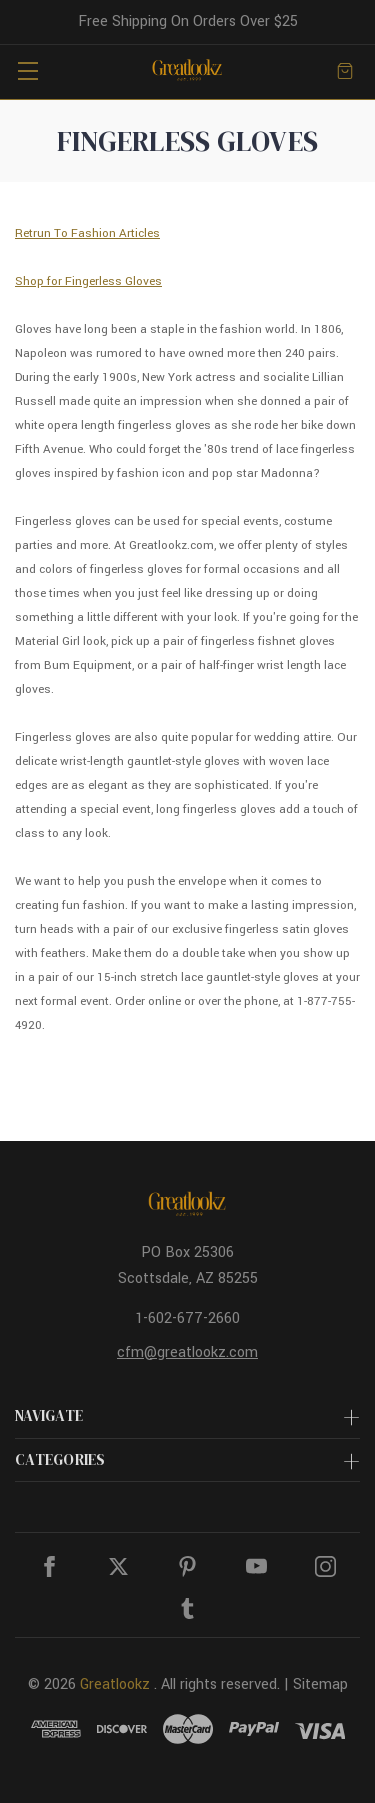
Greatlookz (115, 1684)
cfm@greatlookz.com (187, 1352)
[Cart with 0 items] (345, 71)
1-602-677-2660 (187, 1318)
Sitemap (320, 1684)
